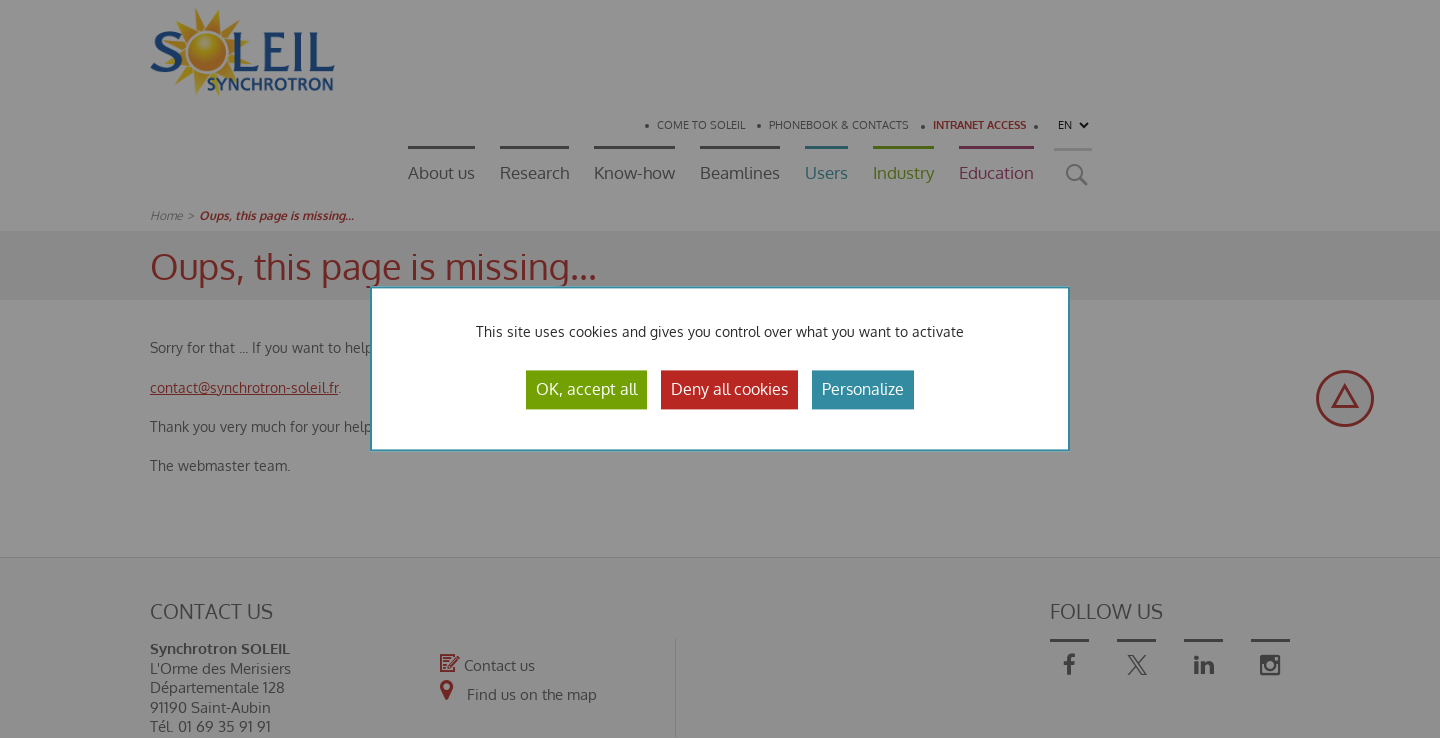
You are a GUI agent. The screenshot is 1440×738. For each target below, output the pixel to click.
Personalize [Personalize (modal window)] (863, 389)
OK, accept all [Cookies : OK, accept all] (586, 389)
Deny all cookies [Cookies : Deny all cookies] (729, 389)
